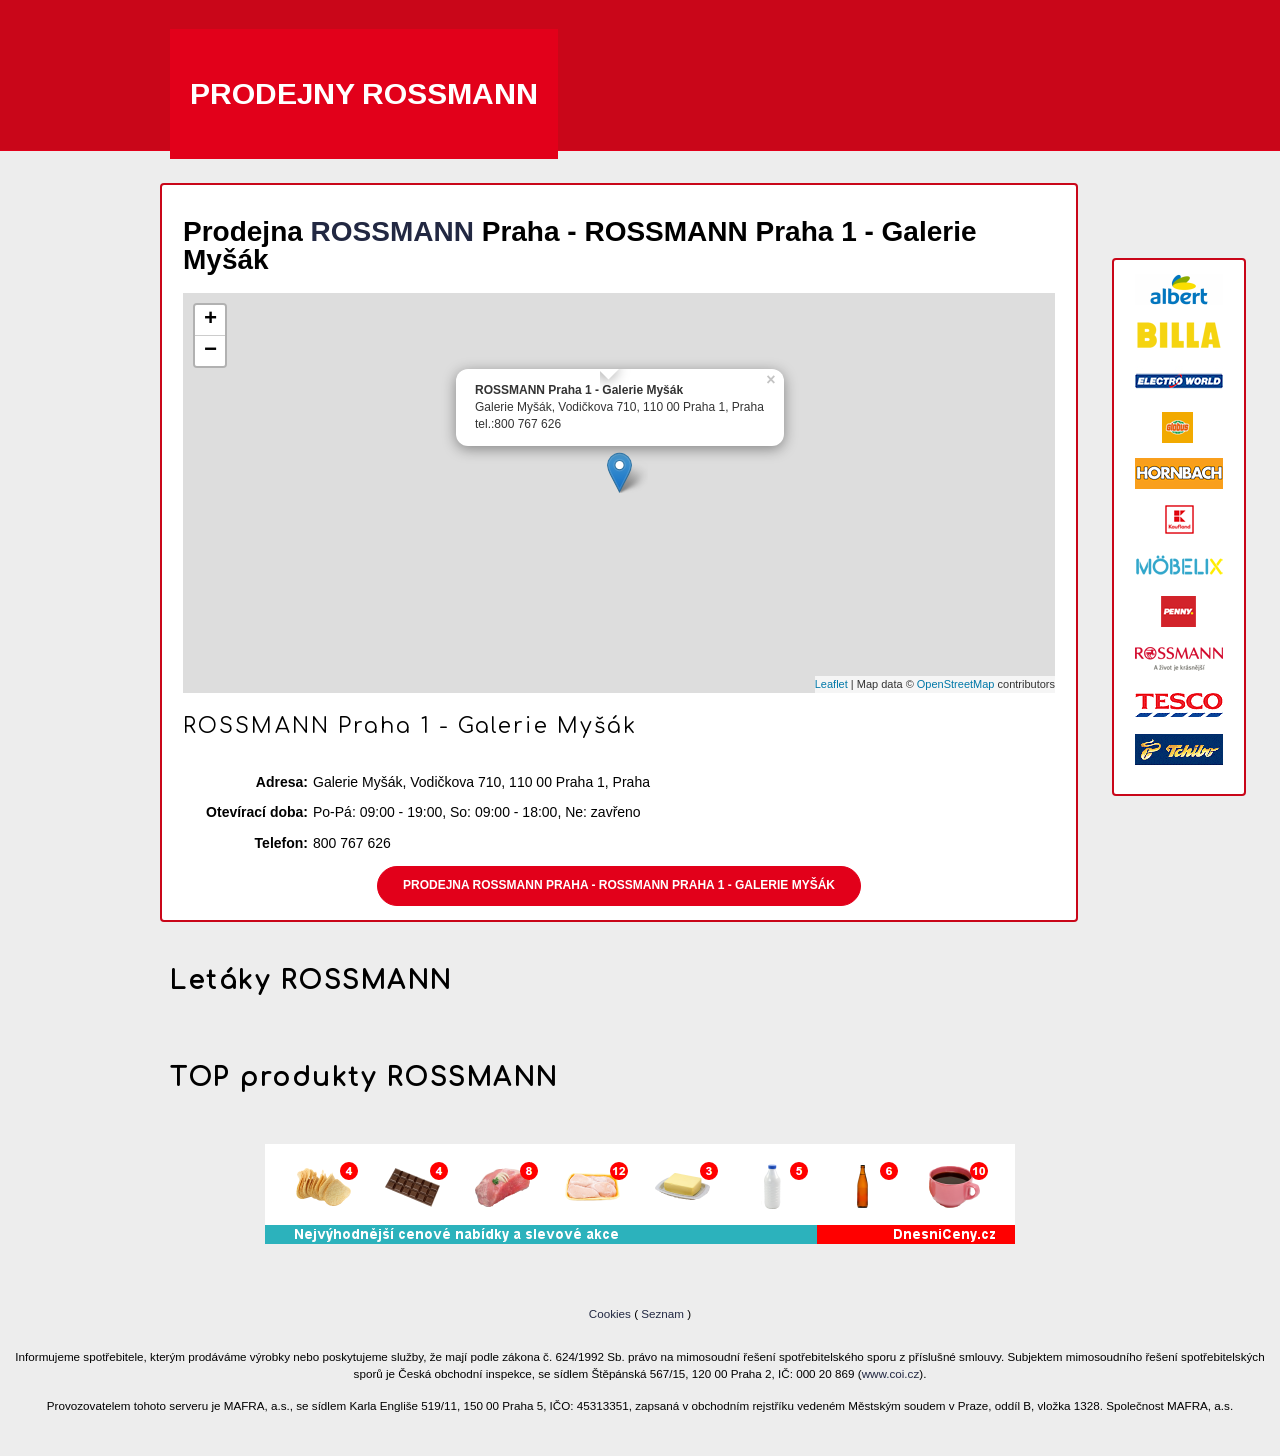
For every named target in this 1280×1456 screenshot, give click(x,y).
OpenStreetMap (956, 684)
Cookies (611, 1313)
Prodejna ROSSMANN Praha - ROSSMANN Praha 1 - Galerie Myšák (619, 885)
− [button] (210, 351)
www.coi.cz (891, 1373)
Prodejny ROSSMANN (364, 93)
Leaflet (831, 684)
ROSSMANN (392, 231)
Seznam (662, 1313)
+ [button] (210, 320)
